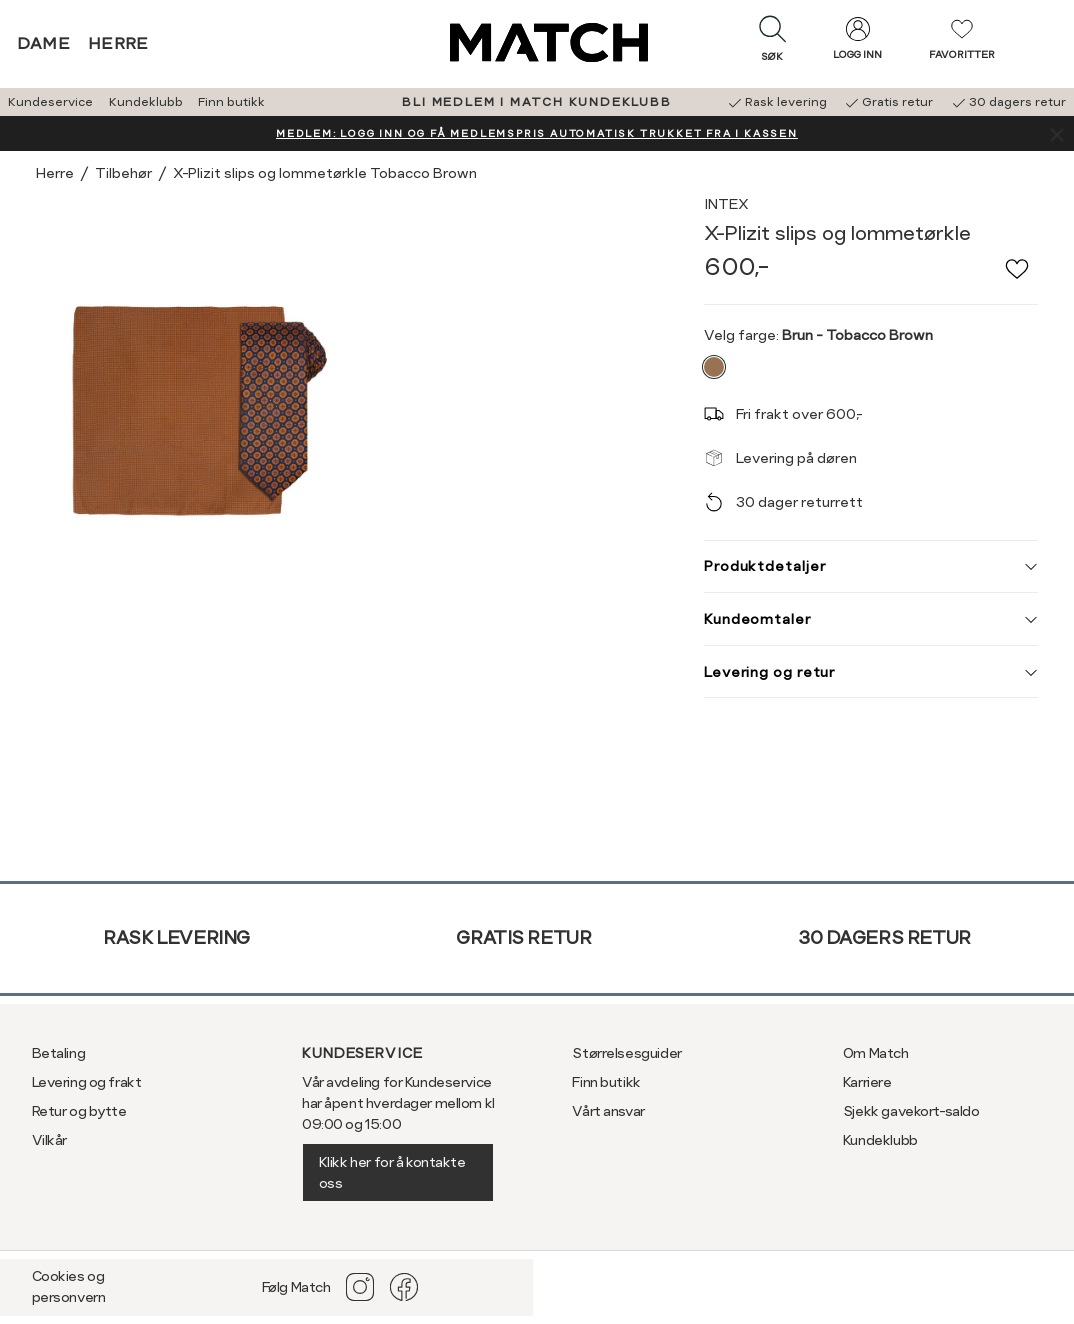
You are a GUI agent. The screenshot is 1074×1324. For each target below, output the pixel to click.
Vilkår (49, 1140)
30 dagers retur (884, 937)
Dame (44, 43)
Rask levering (176, 937)
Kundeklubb (146, 102)
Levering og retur (871, 672)
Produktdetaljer (871, 566)
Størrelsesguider (626, 1053)
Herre (118, 43)
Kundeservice (50, 102)
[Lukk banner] (1056, 133)
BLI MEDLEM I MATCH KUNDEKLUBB (536, 102)
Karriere (867, 1082)
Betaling (59, 1053)
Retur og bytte (79, 1111)
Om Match (876, 1053)
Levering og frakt (87, 1082)
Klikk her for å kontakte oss (392, 1172)
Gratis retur (523, 937)
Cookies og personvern (69, 1286)
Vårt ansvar (608, 1111)
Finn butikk (231, 102)
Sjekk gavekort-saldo (911, 1111)
